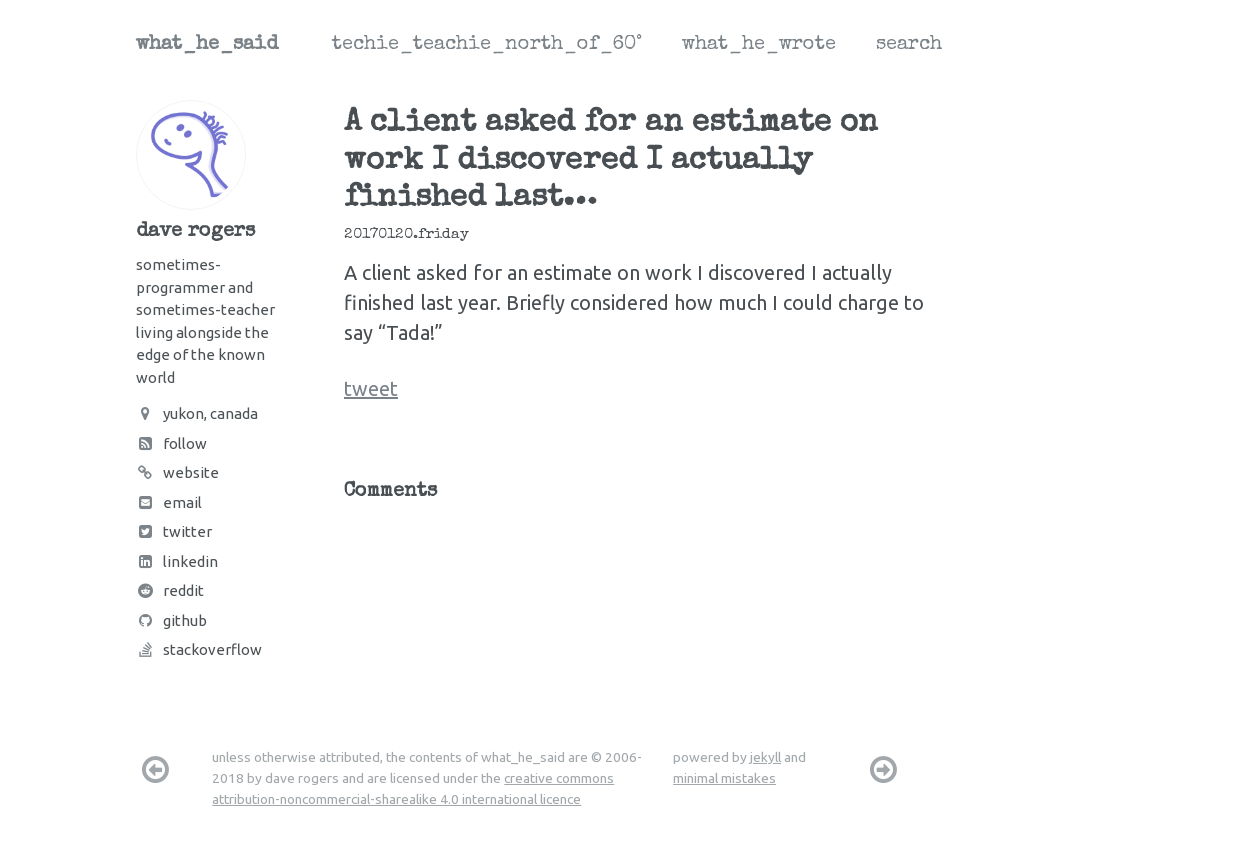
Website (177, 472)
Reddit (170, 590)
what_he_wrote (759, 45)
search (909, 45)
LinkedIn (177, 561)
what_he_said (207, 45)
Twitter (174, 531)
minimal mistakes (724, 778)
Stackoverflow (199, 649)
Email (169, 502)
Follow (171, 443)
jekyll (765, 757)
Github (171, 620)
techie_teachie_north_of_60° (487, 45)
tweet (371, 388)
